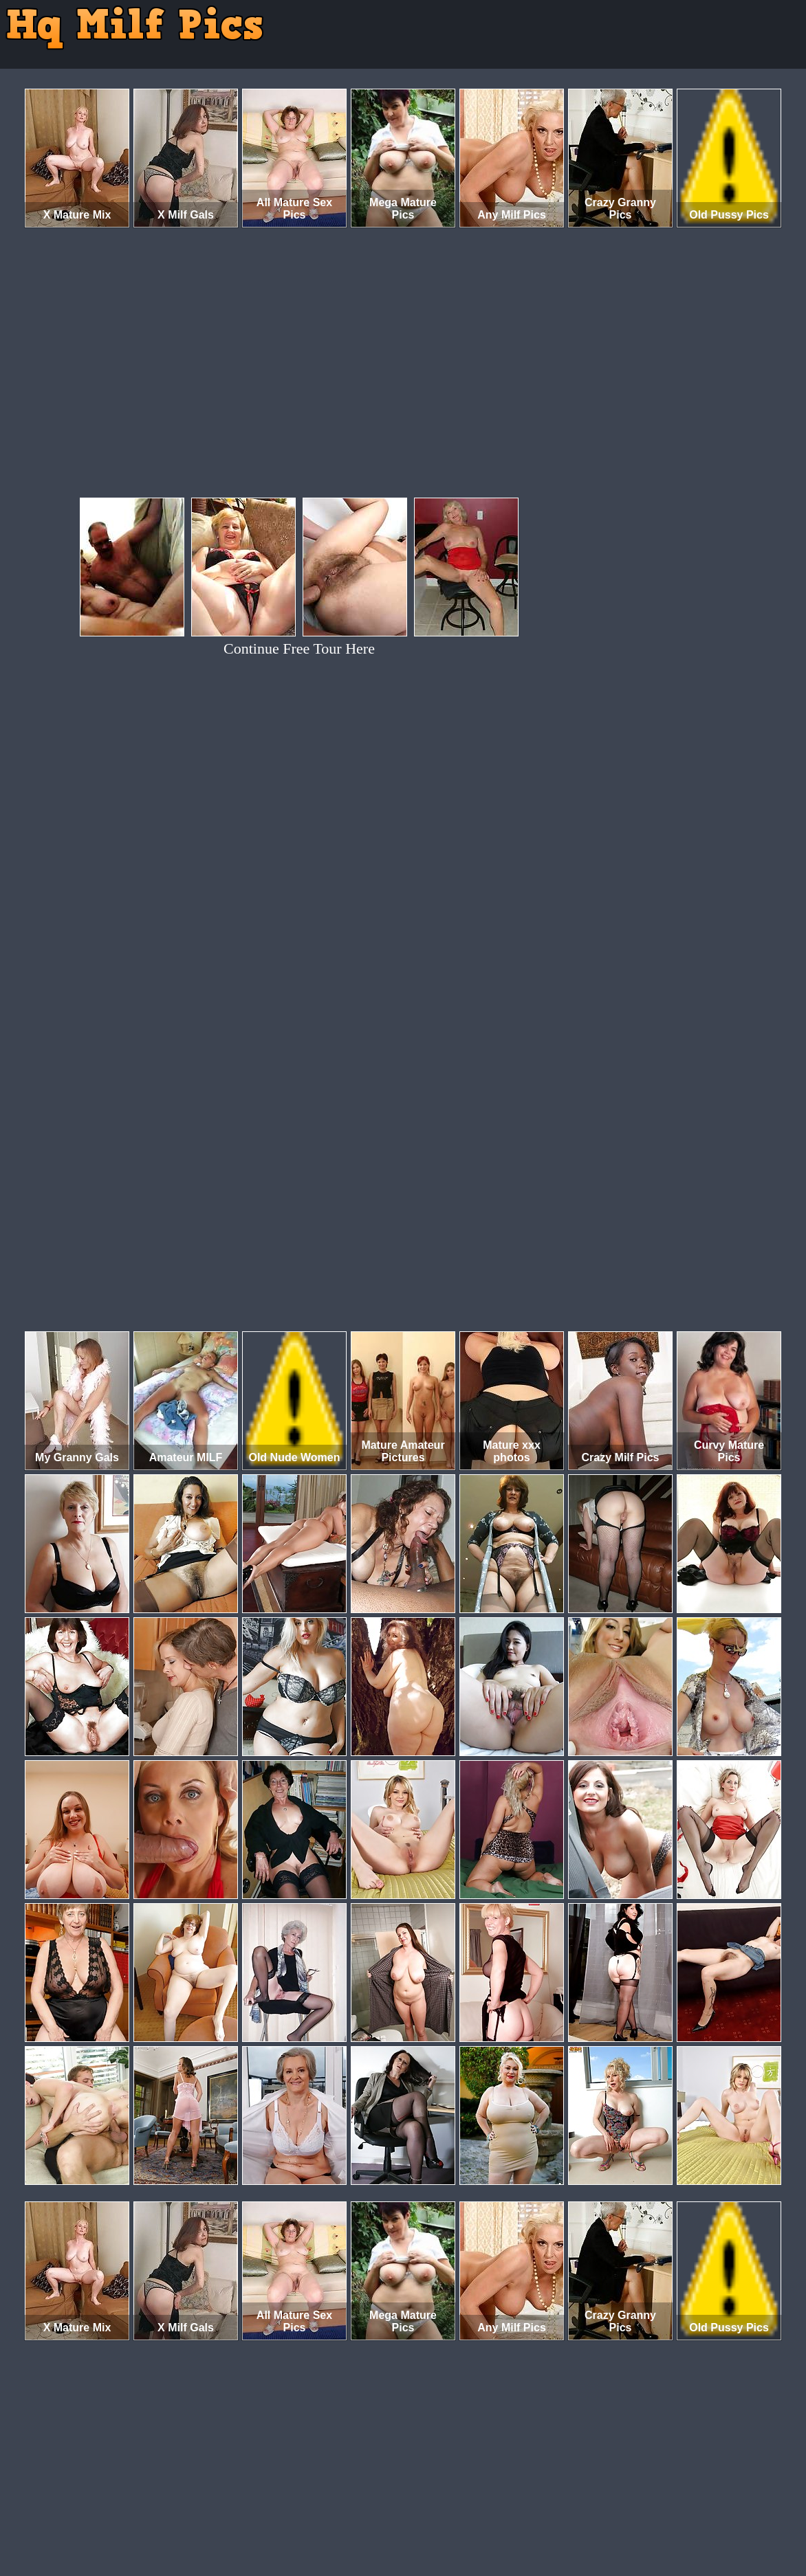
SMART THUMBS (427, 2518)
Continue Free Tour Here (299, 648)
